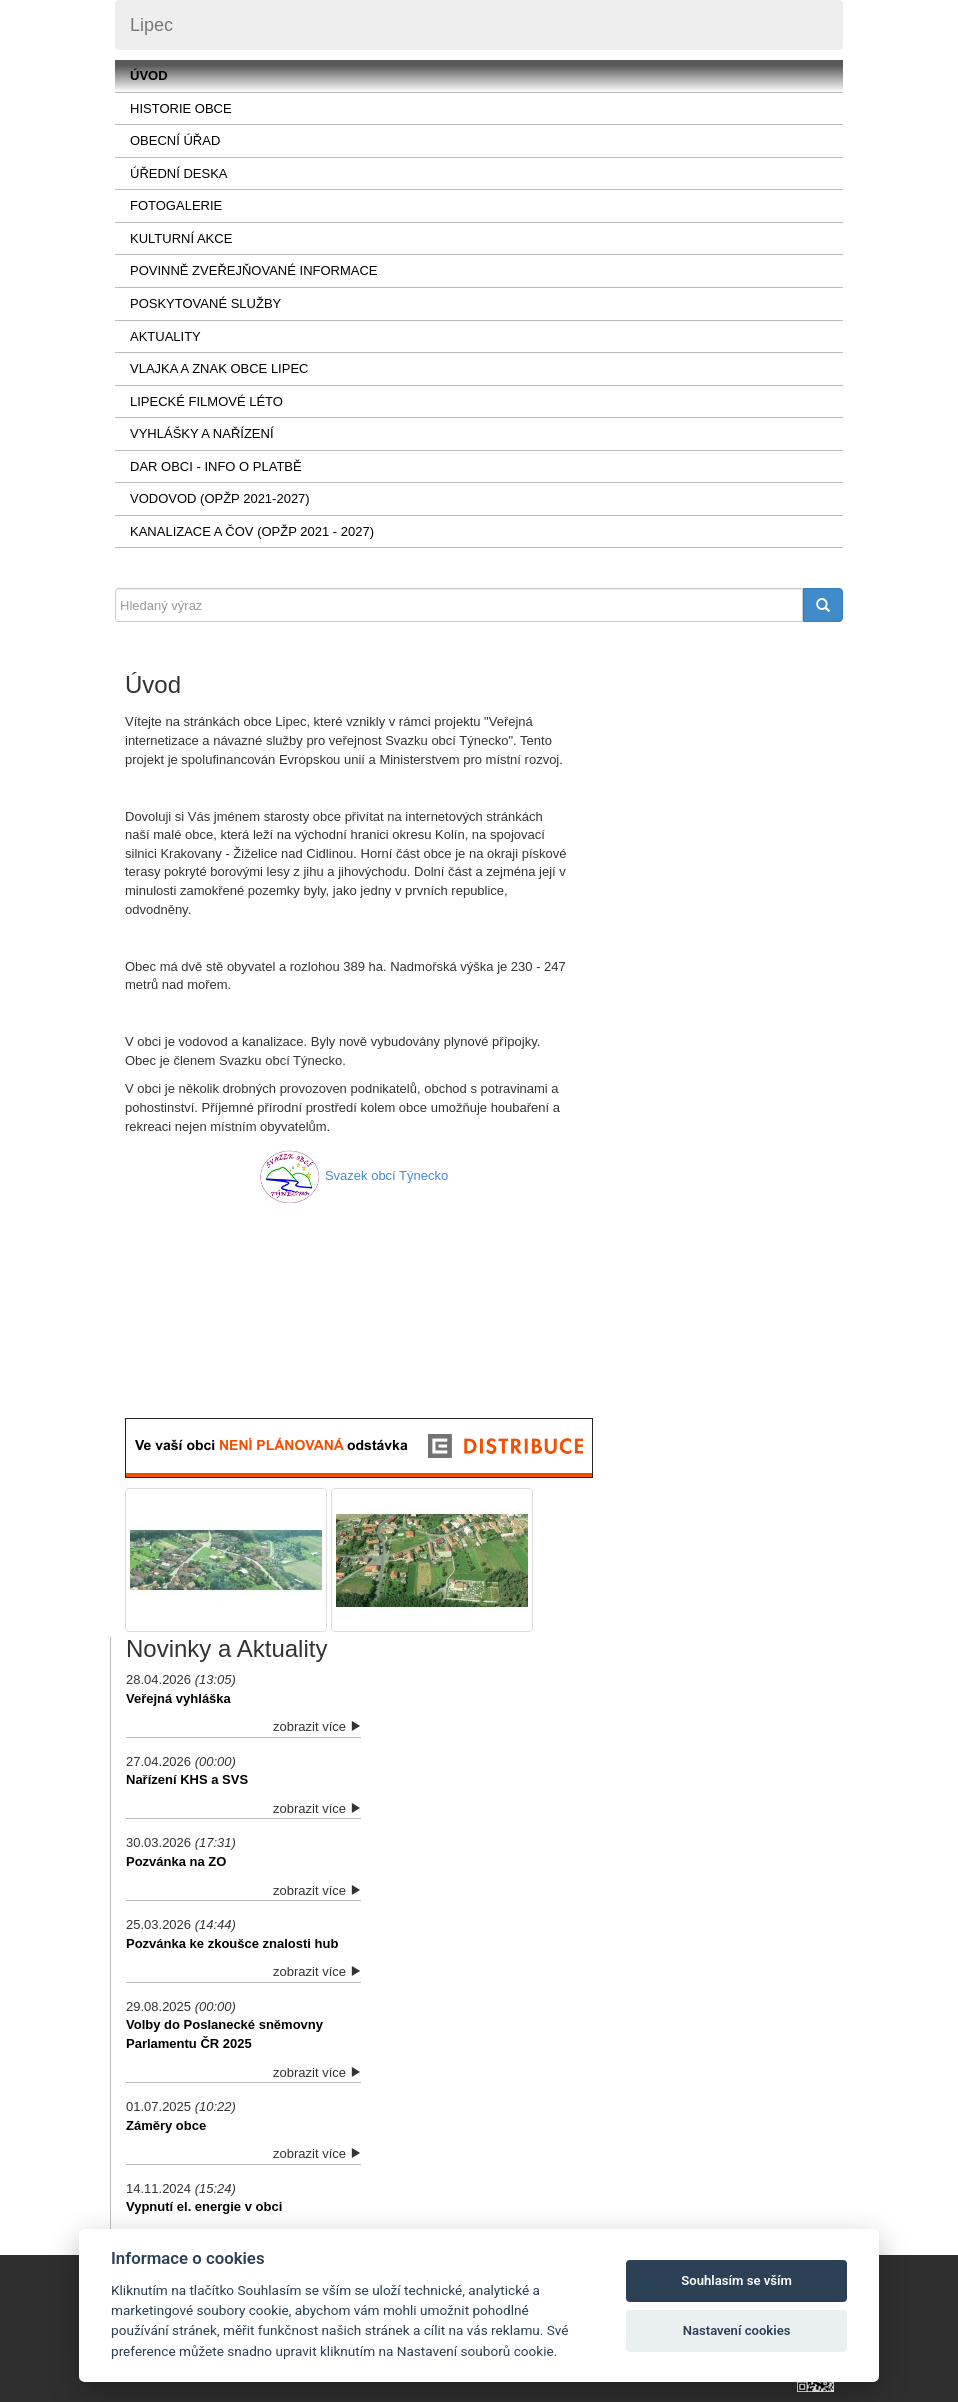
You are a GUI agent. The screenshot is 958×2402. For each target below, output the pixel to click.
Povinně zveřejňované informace (254, 270)
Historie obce (181, 108)
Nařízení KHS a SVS (187, 1779)
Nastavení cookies (737, 2330)
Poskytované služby (205, 303)
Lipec (151, 25)
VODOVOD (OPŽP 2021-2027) (220, 498)
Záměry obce (166, 2125)
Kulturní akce (181, 238)
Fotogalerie (176, 205)
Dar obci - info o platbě (216, 466)
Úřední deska (179, 173)
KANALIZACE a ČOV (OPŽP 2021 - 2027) (252, 531)
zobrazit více (317, 1726)
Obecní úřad (175, 140)
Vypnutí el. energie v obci (204, 2206)
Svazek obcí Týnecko (386, 1176)
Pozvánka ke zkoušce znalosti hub (232, 1943)
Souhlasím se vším (736, 2280)
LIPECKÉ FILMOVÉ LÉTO (206, 401)
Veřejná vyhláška (178, 1698)
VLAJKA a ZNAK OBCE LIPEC (219, 368)
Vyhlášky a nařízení (202, 433)
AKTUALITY (165, 336)
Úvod (149, 75)
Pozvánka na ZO (176, 1861)
